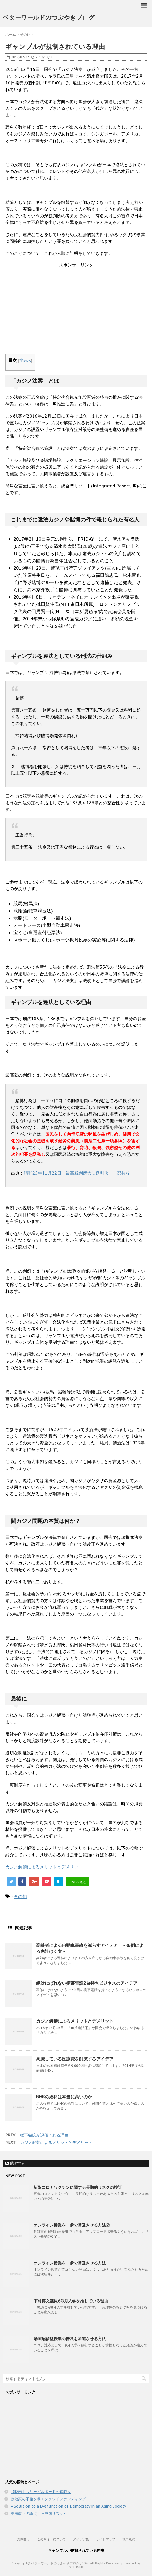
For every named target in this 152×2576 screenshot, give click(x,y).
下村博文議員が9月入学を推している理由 (71, 2300)
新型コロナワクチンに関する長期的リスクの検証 (78, 2187)
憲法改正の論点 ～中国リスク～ (39, 2513)
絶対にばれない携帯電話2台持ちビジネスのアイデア (87, 1983)
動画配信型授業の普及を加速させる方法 (70, 2338)
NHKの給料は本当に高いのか (64, 2096)
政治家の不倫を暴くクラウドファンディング (48, 2499)
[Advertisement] (76, 311)
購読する (15, 2163)
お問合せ (23, 2539)
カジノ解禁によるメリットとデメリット (44, 1866)
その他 (20, 1896)
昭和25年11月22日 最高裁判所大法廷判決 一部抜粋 (77, 1173)
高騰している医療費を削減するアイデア (74, 2058)
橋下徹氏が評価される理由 (44, 2135)
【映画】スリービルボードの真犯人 (41, 2491)
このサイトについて (51, 2539)
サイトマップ (105, 2539)
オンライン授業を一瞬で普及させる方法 (70, 2263)
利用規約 (128, 2539)
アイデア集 (81, 2539)
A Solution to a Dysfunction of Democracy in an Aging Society (68, 2506)
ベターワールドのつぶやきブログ (49, 17)
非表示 (25, 360)
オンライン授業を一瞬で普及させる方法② (72, 2225)
